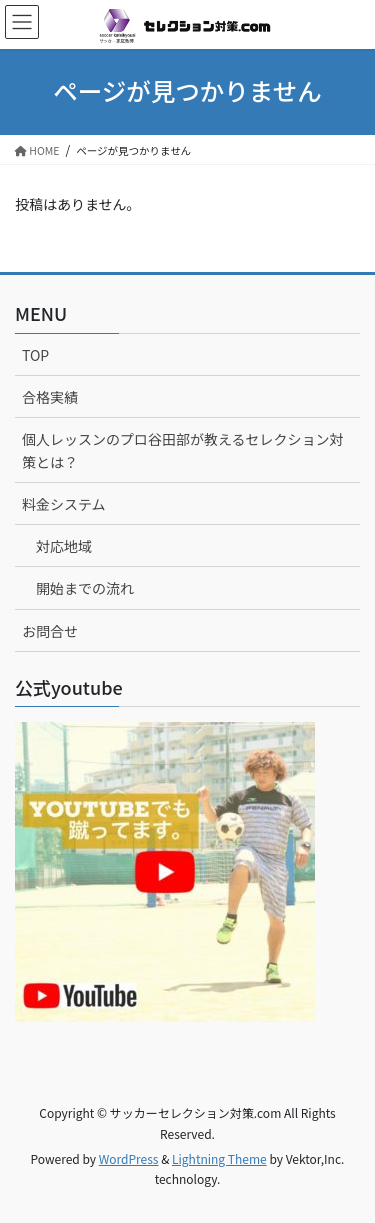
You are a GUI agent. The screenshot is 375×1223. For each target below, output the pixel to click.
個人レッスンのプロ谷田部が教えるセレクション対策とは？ (183, 450)
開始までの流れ (85, 588)
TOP (35, 355)
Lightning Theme (219, 1158)
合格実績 (50, 397)
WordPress (129, 1158)
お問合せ (50, 631)
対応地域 (64, 546)
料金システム (64, 504)
